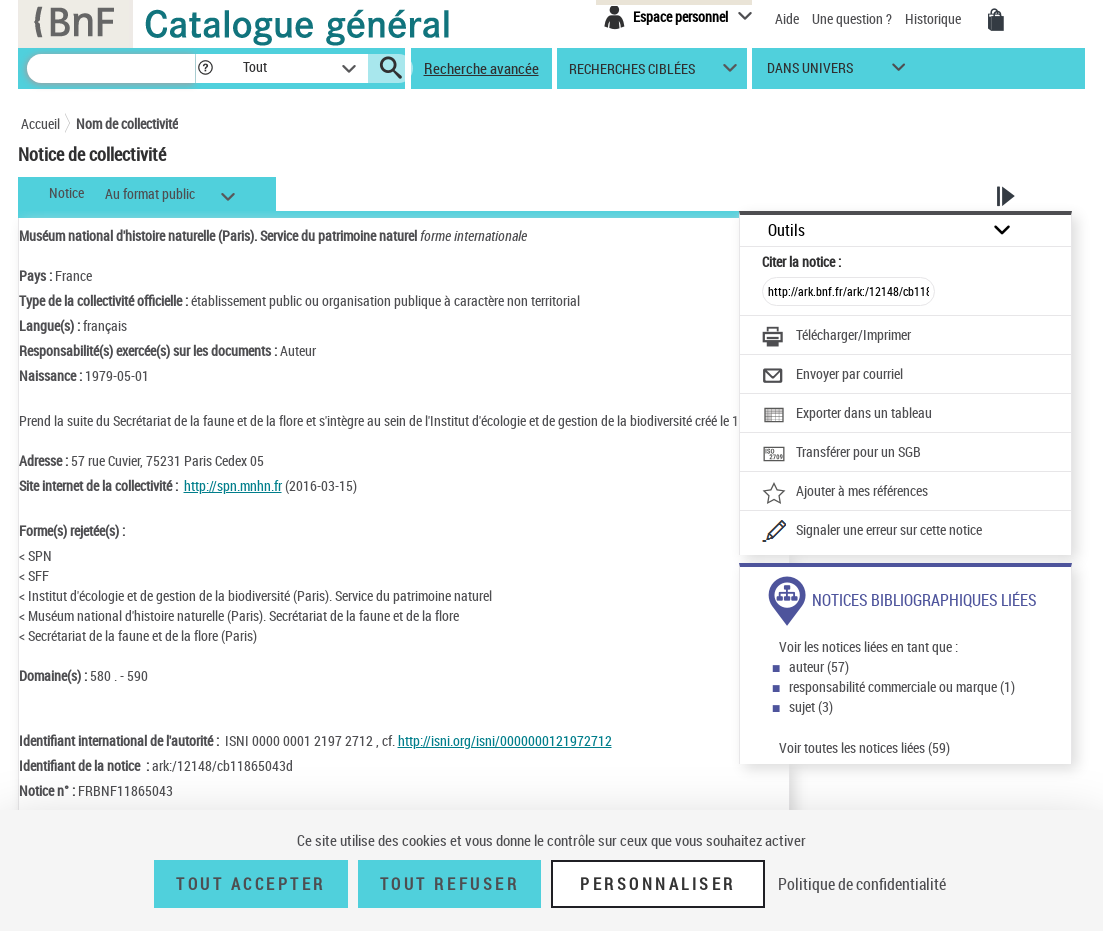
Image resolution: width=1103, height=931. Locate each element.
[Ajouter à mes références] (845, 493)
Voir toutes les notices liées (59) (864, 747)
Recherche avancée (481, 68)
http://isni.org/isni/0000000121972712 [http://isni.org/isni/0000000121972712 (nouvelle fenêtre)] (505, 740)
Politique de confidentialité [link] (862, 884)
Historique (934, 18)
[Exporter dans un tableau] (847, 415)
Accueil (40, 123)
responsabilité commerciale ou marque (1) (902, 686)
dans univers (810, 72)
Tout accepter (251, 884)
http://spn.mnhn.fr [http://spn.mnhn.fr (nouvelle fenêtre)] (233, 485)
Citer (801, 261)
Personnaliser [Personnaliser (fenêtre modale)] (658, 884)
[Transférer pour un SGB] (841, 454)
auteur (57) (819, 666)
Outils (786, 230)
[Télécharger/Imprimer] (836, 337)
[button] (205, 68)
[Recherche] (111, 68)
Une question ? (852, 18)
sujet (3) (811, 706)
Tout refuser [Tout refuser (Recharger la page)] (449, 884)
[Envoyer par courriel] (832, 376)
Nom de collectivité (127, 123)
